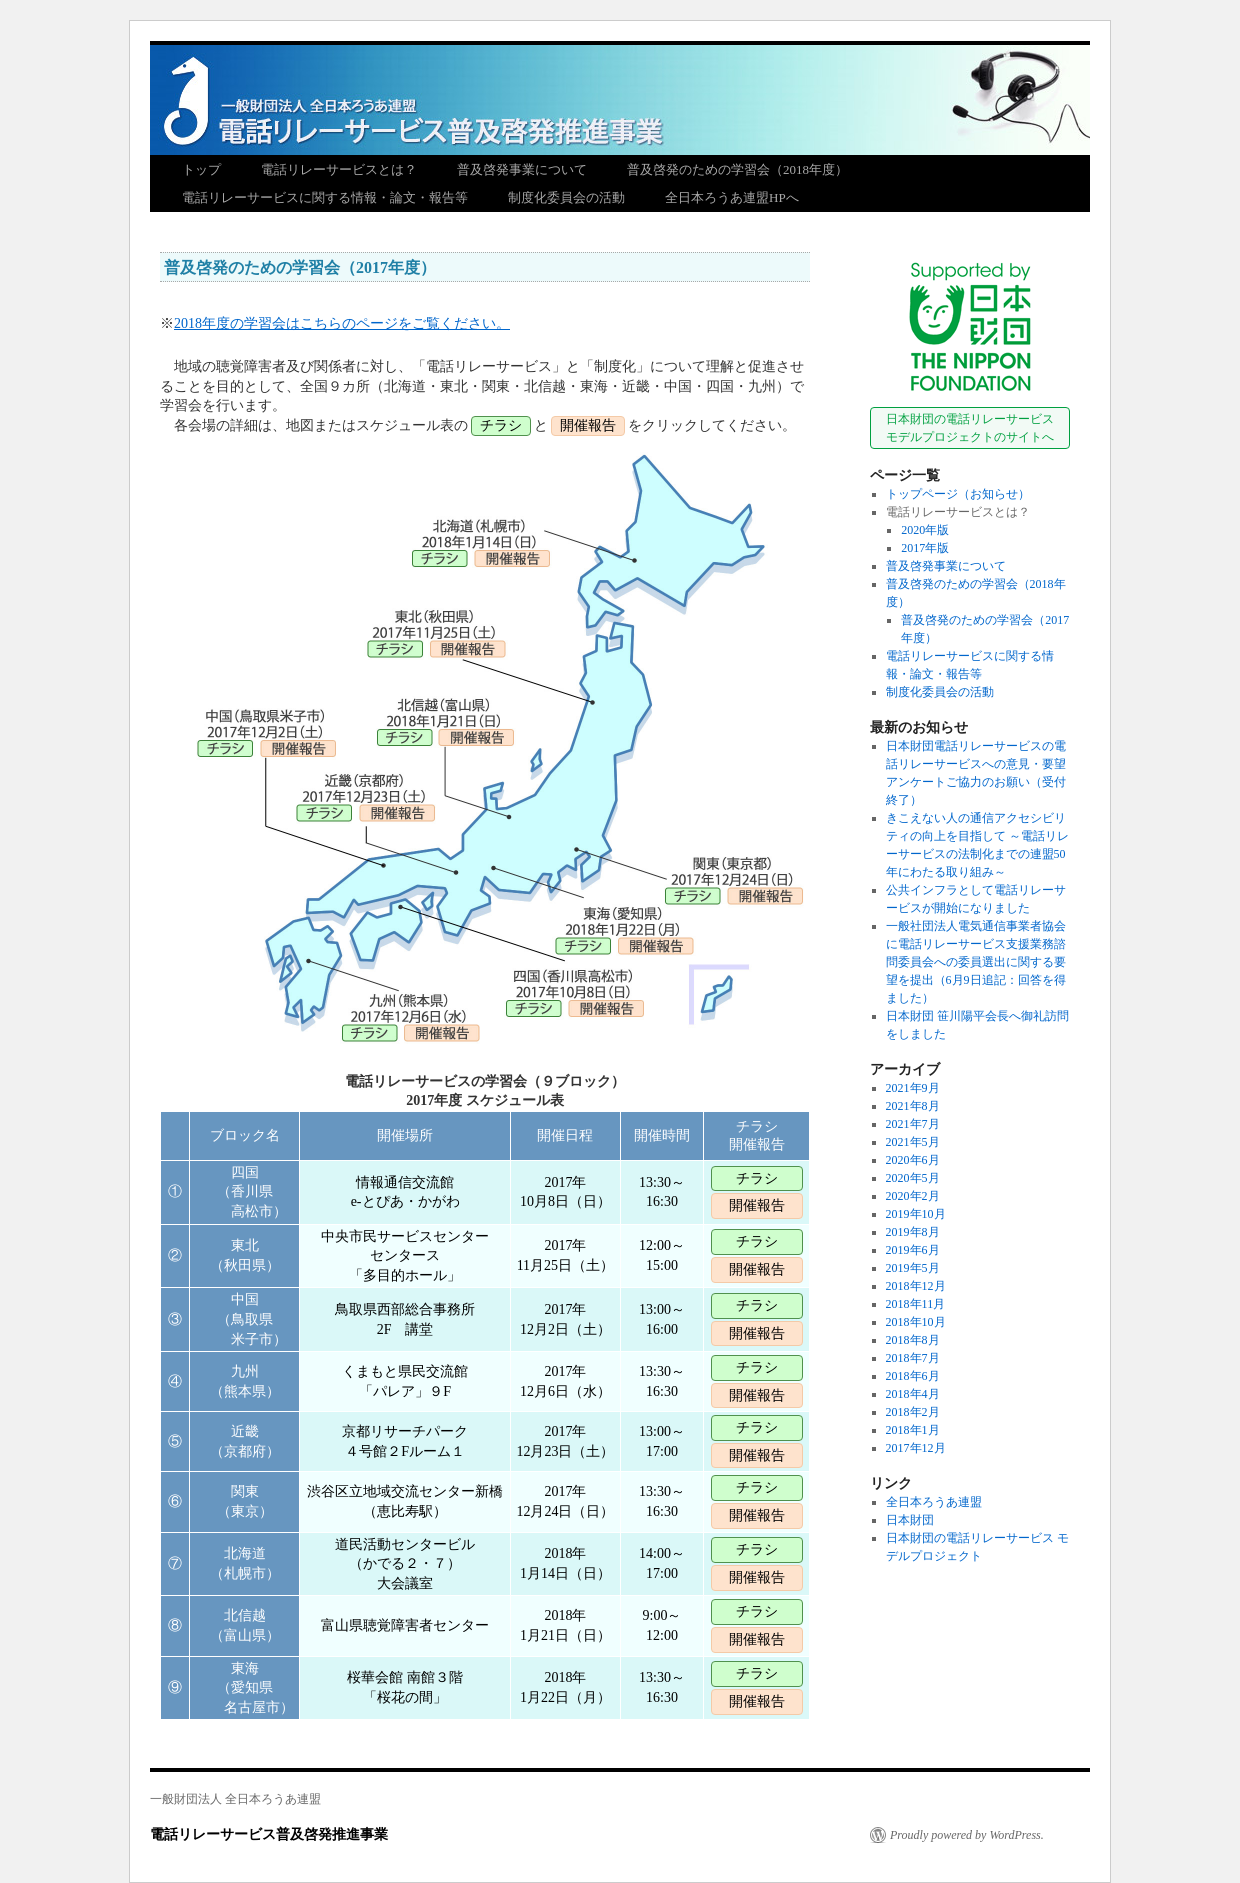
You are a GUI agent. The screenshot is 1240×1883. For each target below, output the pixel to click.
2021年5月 (913, 1142)
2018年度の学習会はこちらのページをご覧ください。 (342, 323)
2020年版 (925, 530)
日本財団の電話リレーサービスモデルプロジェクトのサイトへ (970, 428)
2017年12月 (916, 1448)
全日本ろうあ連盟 (934, 1502)
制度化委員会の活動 (566, 197)
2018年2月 (913, 1412)
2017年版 (925, 548)
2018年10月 (916, 1322)
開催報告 (757, 1205)
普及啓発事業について (522, 169)
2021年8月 (913, 1106)
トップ (201, 169)
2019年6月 (913, 1250)
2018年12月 (916, 1286)
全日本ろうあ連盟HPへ (732, 197)
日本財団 (910, 1520)
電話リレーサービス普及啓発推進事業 (620, 85)
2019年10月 (916, 1214)
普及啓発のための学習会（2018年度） (737, 169)
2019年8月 (913, 1232)
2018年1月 (913, 1430)
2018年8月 (913, 1340)
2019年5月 (913, 1268)
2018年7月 (913, 1358)
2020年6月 (913, 1160)
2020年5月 (913, 1178)
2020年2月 (913, 1196)
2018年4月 (913, 1394)
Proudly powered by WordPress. (967, 1835)
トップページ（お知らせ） (958, 494)
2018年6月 (913, 1376)
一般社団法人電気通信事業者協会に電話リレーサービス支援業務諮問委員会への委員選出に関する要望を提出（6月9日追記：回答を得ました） (976, 962)
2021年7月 (913, 1124)
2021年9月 (913, 1088)
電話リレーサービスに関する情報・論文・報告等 (325, 197)
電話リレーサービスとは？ (339, 169)
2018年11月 (916, 1304)
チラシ (757, 1178)
